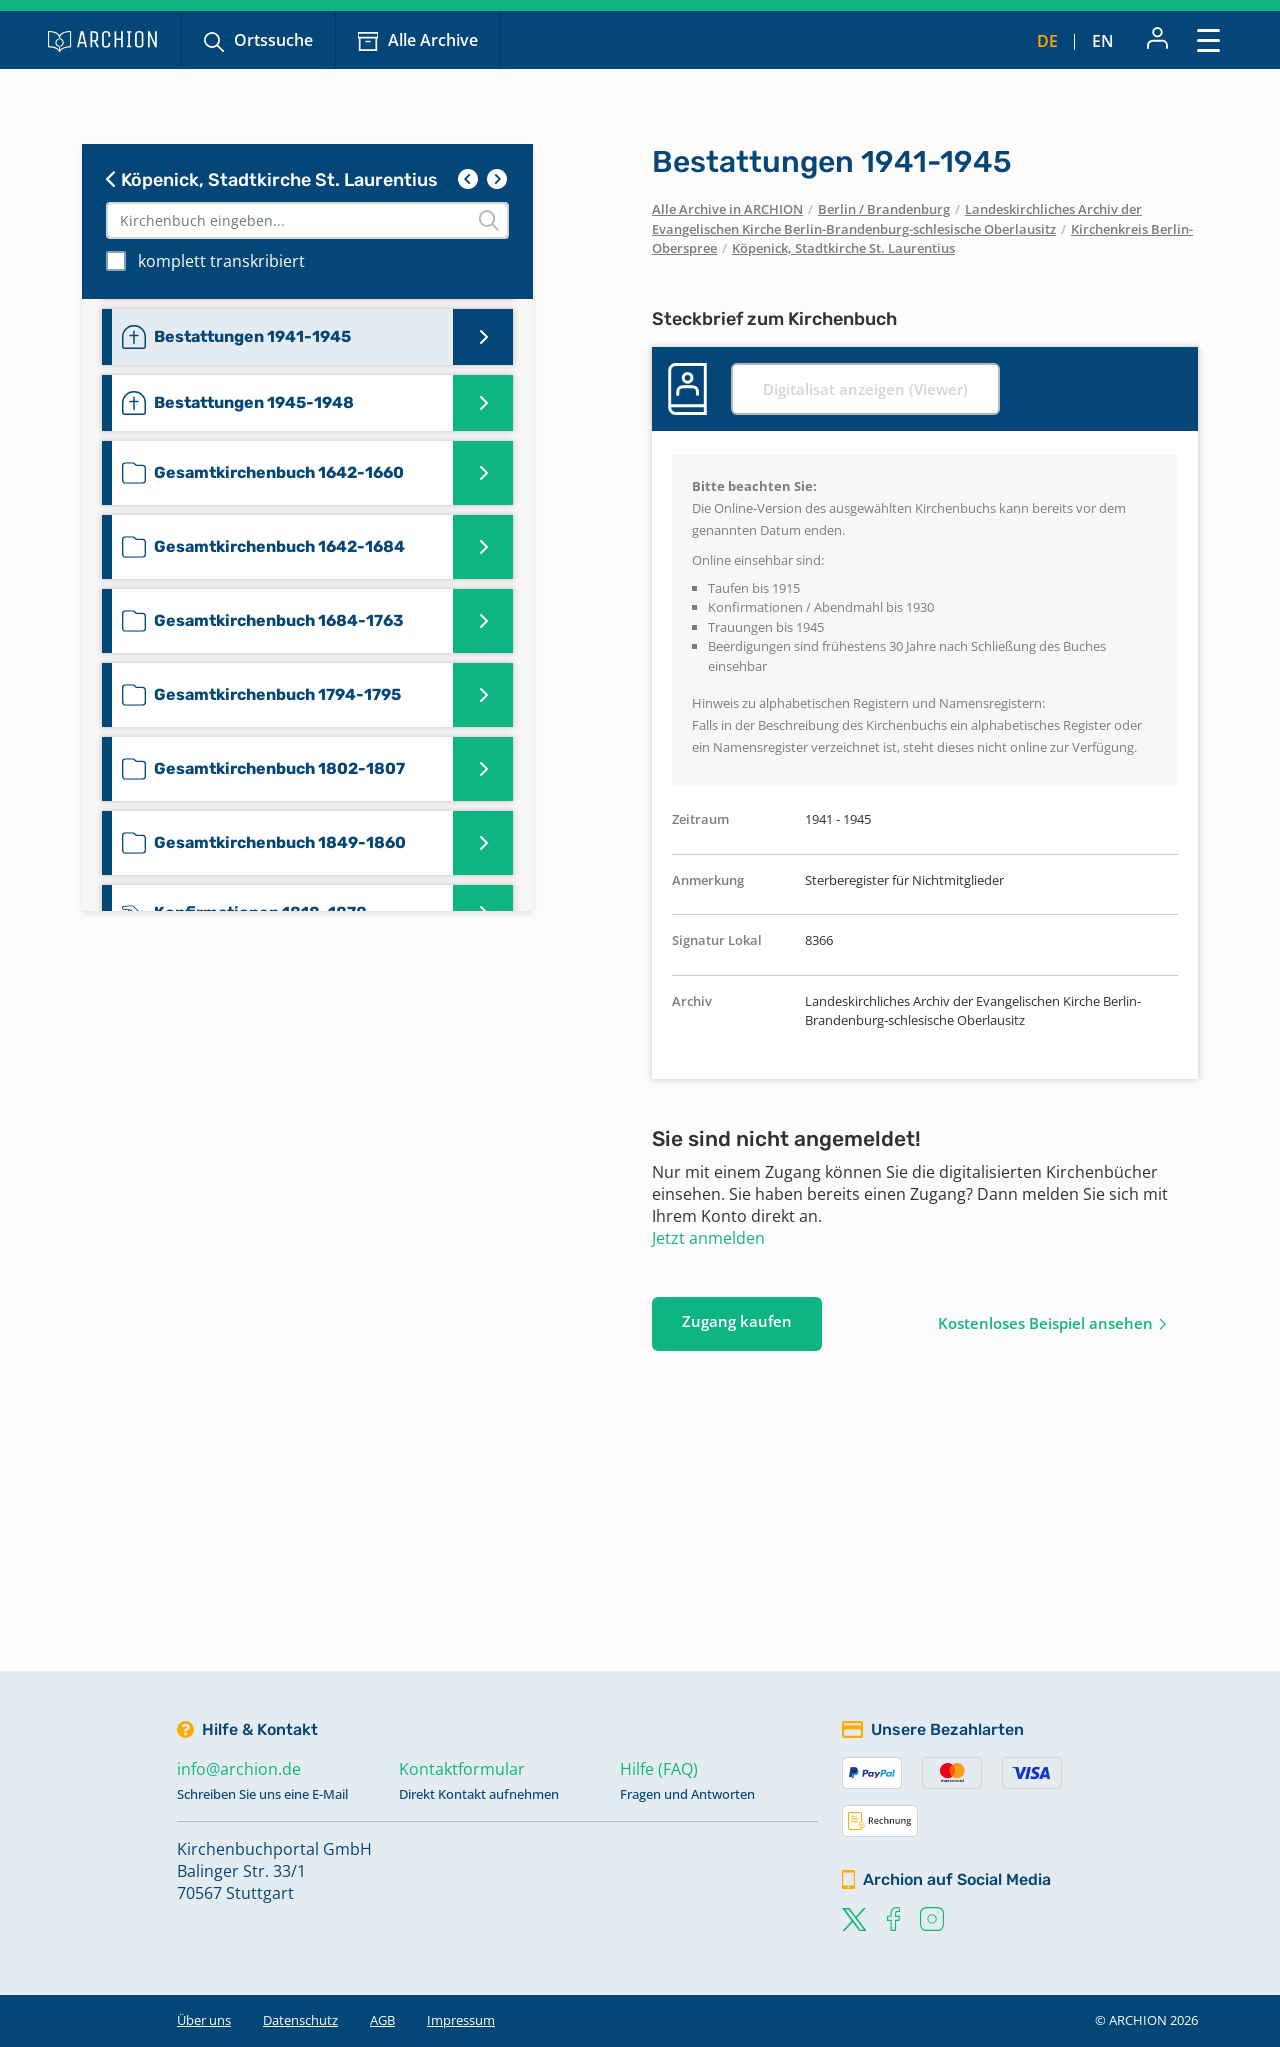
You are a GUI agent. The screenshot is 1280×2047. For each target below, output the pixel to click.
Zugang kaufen (737, 1321)
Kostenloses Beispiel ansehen (1045, 1323)
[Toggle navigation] (1208, 39)
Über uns (204, 2020)
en (1103, 41)
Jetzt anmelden (708, 1238)
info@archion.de (239, 1769)
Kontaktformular (462, 1769)
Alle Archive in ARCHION (727, 209)
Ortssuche (273, 40)
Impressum (461, 2020)
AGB (382, 2020)
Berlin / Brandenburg (884, 209)
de (1047, 41)
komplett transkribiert (221, 261)
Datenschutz (300, 2020)
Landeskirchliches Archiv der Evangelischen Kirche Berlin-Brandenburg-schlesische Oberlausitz (897, 219)
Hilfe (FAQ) (659, 1769)
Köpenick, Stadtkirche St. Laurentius (272, 180)
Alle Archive (433, 40)
